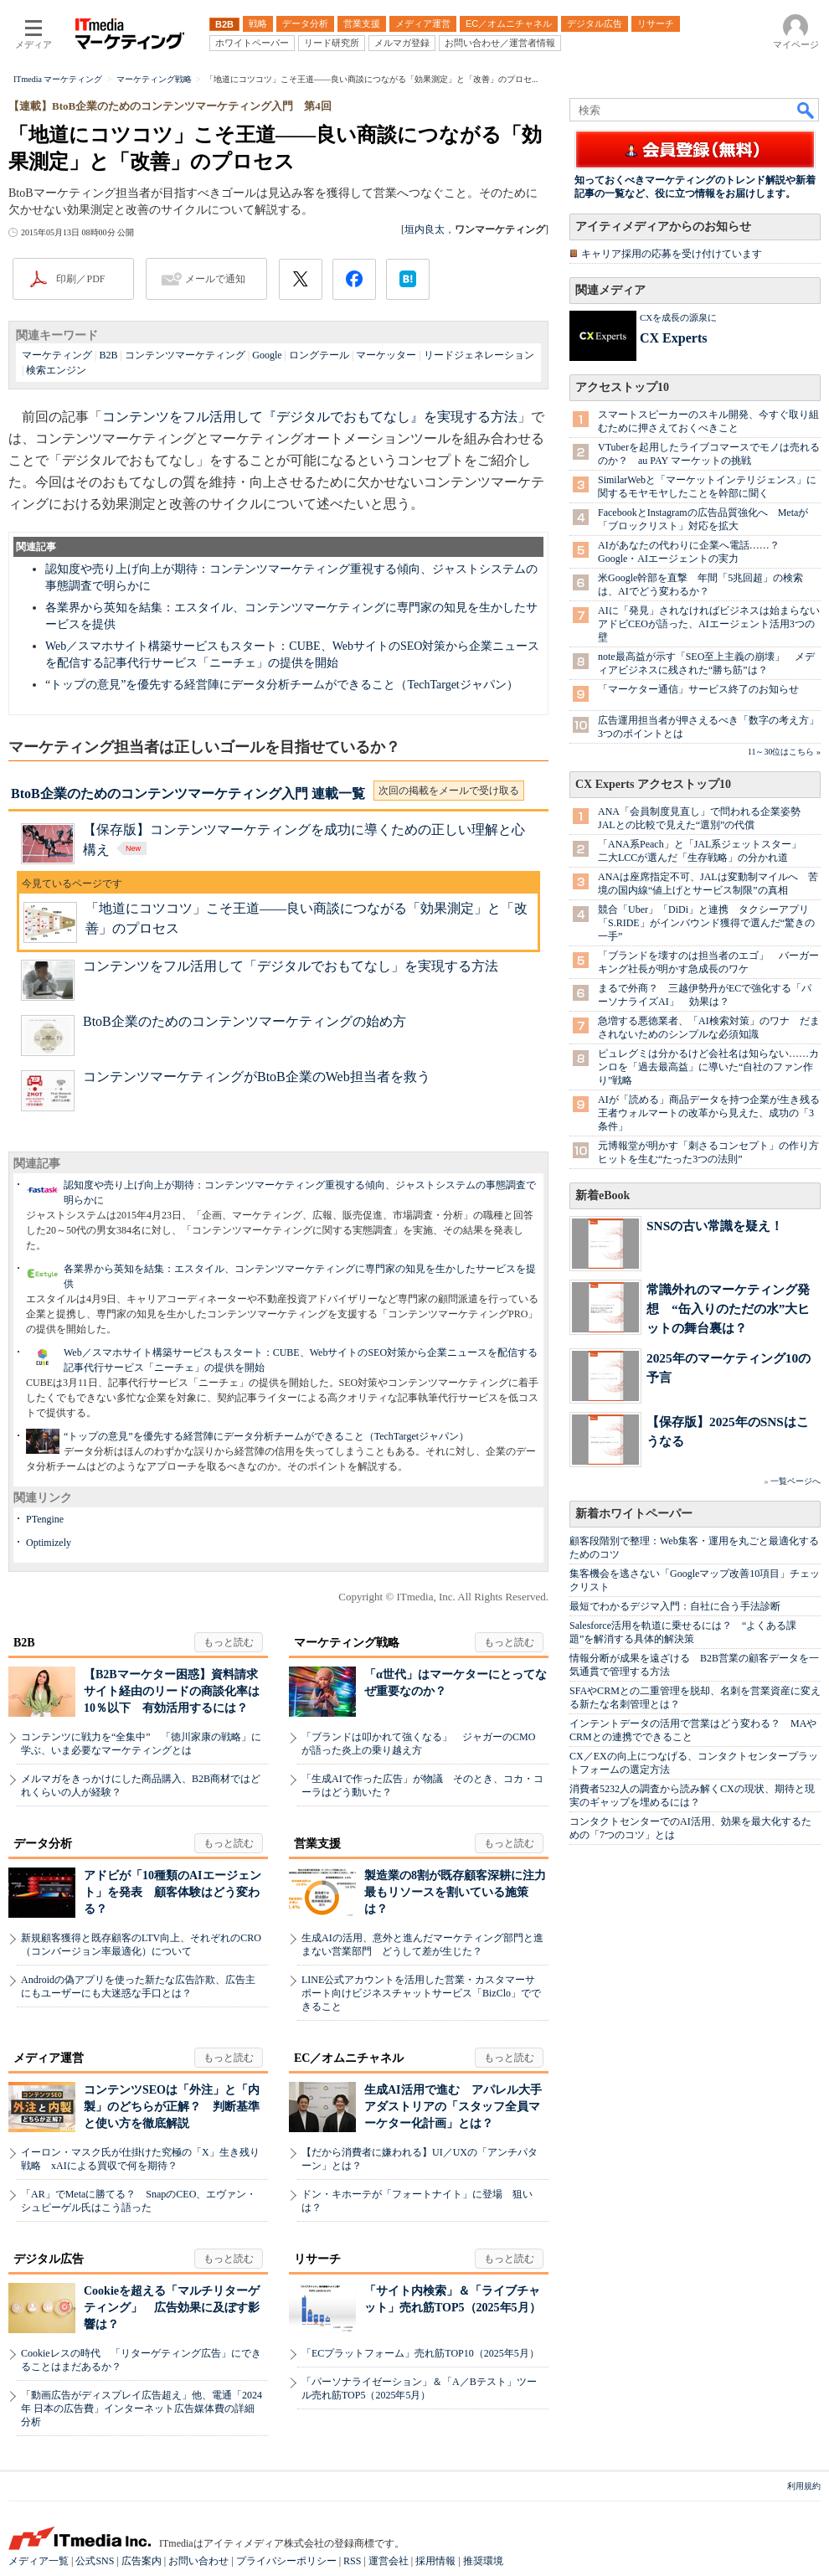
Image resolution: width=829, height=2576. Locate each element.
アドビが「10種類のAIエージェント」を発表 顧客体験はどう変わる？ (172, 1892)
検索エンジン (56, 370)
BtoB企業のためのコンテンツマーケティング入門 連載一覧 (188, 793)
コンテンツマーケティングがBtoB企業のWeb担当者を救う (256, 1076)
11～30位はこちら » (784, 751)
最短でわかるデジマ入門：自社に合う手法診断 (674, 1606)
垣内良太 (424, 229)
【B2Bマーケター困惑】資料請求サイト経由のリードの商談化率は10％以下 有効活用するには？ (172, 1691)
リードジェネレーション (479, 355)
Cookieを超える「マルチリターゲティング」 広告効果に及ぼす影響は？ (172, 2308)
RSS (352, 2561)
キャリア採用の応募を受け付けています (671, 254)
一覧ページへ (795, 1481)
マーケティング (57, 355)
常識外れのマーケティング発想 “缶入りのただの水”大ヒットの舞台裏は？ (728, 1308)
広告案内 (141, 2561)
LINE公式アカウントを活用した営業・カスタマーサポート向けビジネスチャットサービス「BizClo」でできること (421, 1993)
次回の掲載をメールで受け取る (448, 790)
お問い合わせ (198, 2561)
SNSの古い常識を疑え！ (714, 1225)
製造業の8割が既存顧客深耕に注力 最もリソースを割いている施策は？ (461, 1892)
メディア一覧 (38, 2561)
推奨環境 (483, 2561)
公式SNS (94, 2561)
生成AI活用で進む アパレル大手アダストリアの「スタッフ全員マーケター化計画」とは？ (453, 2107)
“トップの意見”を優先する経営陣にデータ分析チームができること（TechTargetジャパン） (281, 684)
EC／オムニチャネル (349, 2058)
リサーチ (317, 2259)
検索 (806, 109)
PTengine (45, 1519)
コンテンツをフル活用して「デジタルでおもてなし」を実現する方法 (290, 966)
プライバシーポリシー (286, 2561)
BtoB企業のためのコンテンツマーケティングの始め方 (244, 1021)
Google (266, 355)
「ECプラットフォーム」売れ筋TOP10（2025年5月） (420, 2353)
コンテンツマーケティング (185, 355)
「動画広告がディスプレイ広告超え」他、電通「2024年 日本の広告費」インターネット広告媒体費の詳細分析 (141, 2408)
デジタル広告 (48, 2259)
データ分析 (42, 1843)
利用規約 (804, 2486)
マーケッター (386, 355)
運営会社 (388, 2561)
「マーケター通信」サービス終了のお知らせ (698, 689)
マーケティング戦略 (346, 1642)
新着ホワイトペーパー (634, 1513)
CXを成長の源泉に (678, 317)
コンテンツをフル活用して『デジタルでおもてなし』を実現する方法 (309, 417)
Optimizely (48, 1542)
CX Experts (673, 338)
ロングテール (319, 355)
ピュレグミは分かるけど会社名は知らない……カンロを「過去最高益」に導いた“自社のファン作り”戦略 (708, 1067)
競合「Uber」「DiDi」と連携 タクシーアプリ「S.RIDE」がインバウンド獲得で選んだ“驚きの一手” (706, 923)
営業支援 (317, 1843)
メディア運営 (48, 2058)
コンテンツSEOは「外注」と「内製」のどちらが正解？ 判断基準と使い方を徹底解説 (172, 2107)
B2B (108, 355)
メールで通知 (215, 279)
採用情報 (435, 2561)
